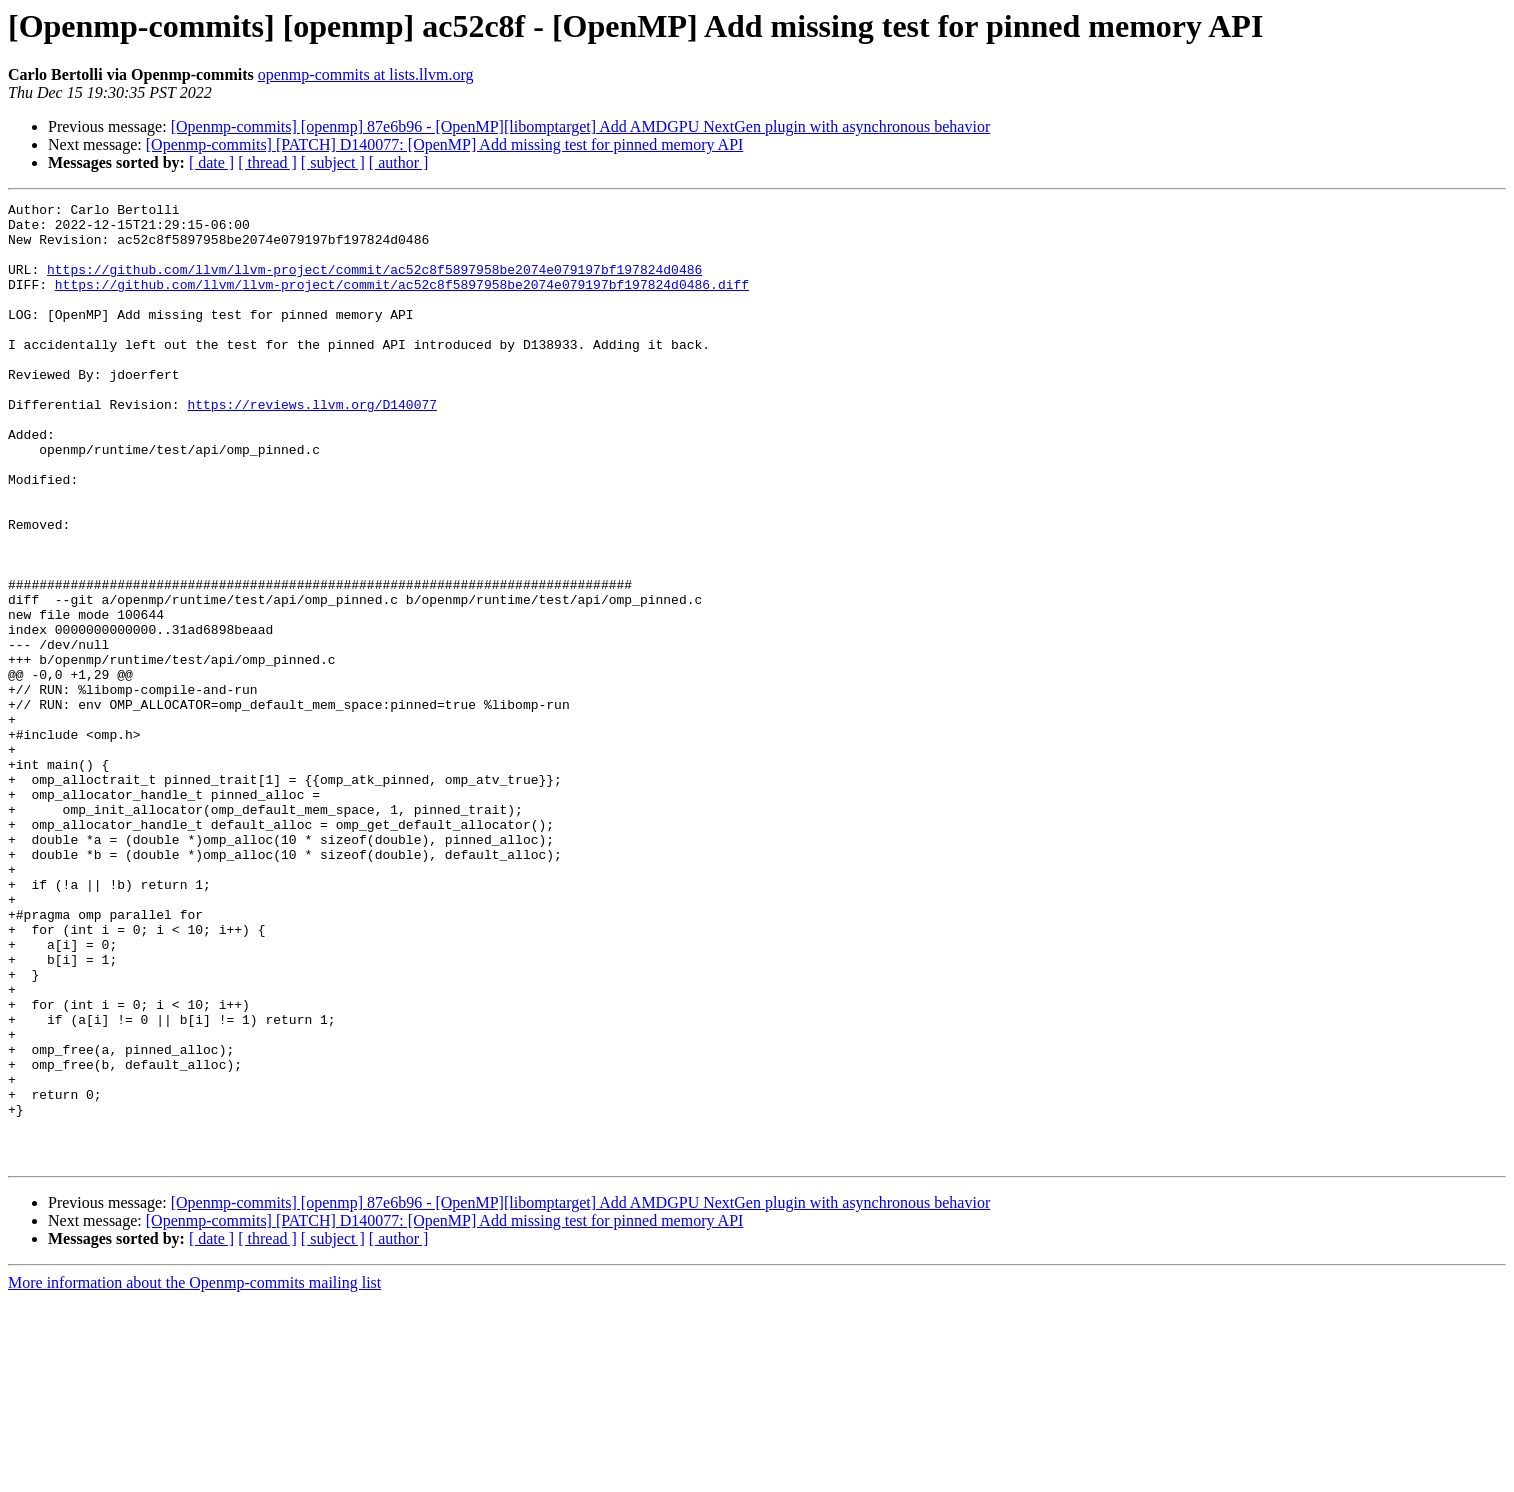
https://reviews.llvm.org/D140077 (312, 446)
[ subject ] (333, 162)
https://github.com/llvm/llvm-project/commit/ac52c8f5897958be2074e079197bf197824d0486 (374, 284)
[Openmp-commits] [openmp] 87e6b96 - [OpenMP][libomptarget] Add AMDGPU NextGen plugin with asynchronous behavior (581, 126)
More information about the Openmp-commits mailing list (194, 1474)
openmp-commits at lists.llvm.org (366, 74)
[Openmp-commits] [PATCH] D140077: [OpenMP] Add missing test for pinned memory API (445, 144)
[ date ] (211, 162)
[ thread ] (267, 162)
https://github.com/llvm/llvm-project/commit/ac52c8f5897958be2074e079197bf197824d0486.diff (402, 302)
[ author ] (399, 162)
